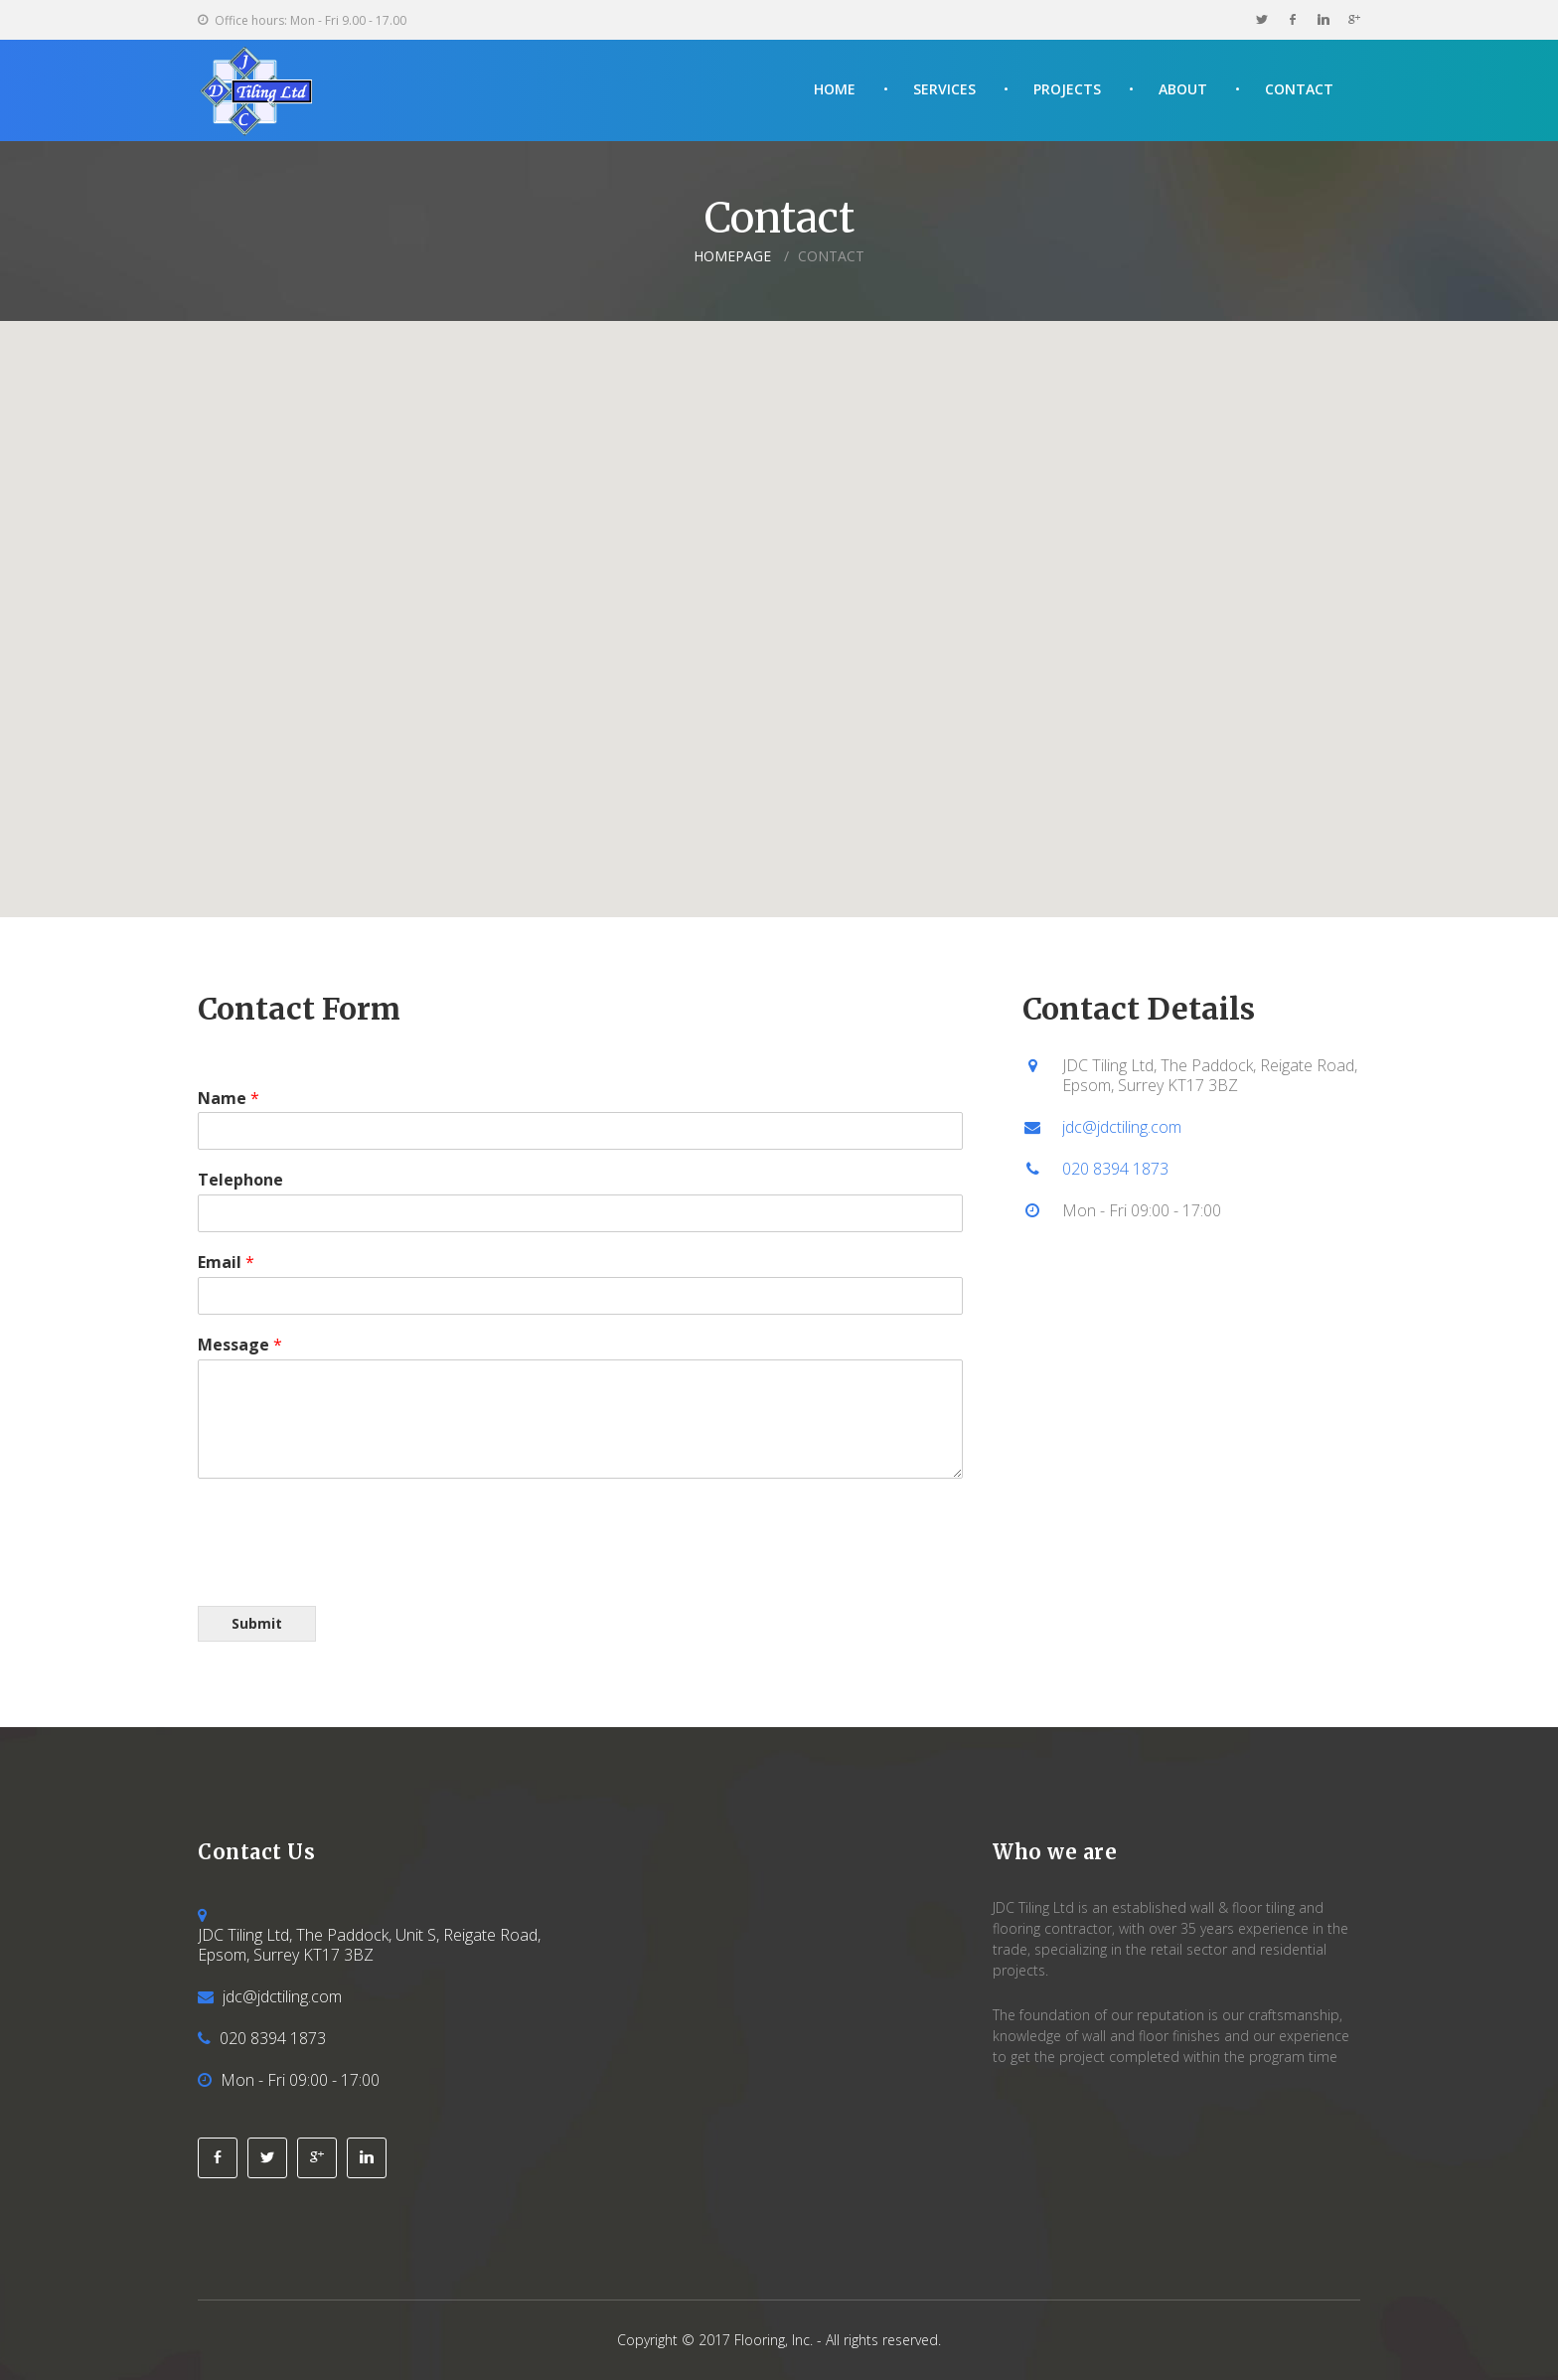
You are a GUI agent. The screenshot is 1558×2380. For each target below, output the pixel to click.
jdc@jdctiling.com (1121, 1127)
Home (835, 88)
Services (944, 88)
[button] (779, 600)
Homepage (732, 255)
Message (240, 1345)
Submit (257, 1623)
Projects (1067, 88)
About (1183, 88)
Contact (1299, 88)
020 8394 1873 (1115, 1169)
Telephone (240, 1180)
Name (228, 1098)
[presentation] (349, 1573)
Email (226, 1262)
